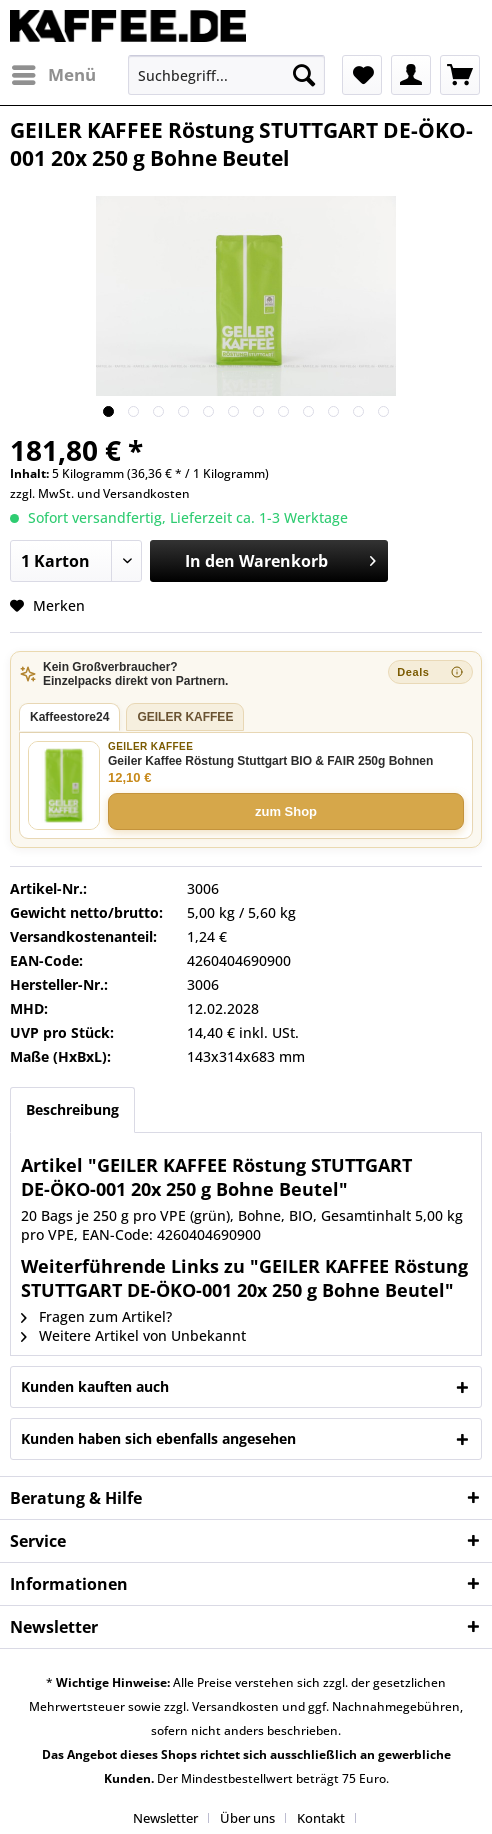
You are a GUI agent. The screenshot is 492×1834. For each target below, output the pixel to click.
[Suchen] (304, 75)
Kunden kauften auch (95, 1386)
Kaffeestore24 (69, 717)
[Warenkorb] (460, 75)
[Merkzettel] (362, 75)
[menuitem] (53, 75)
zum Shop (286, 811)
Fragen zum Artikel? (96, 1316)
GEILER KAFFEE (185, 717)
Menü (54, 72)
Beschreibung (72, 1109)
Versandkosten (146, 493)
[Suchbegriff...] (226, 75)
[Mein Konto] (411, 75)
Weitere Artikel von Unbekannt (133, 1335)
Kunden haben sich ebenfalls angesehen (158, 1438)
